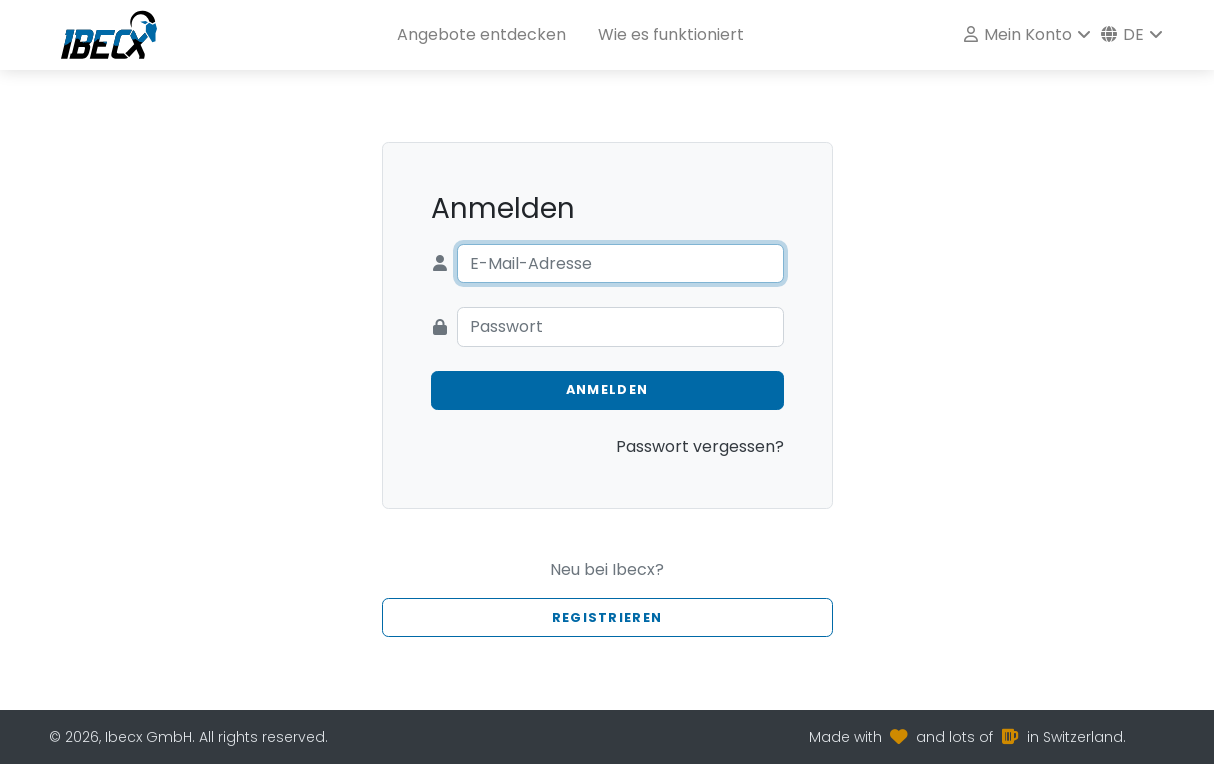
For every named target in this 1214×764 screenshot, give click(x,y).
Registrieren (607, 617)
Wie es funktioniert (671, 34)
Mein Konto (1018, 34)
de (1122, 34)
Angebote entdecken (481, 34)
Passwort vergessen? (700, 446)
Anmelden (607, 389)
